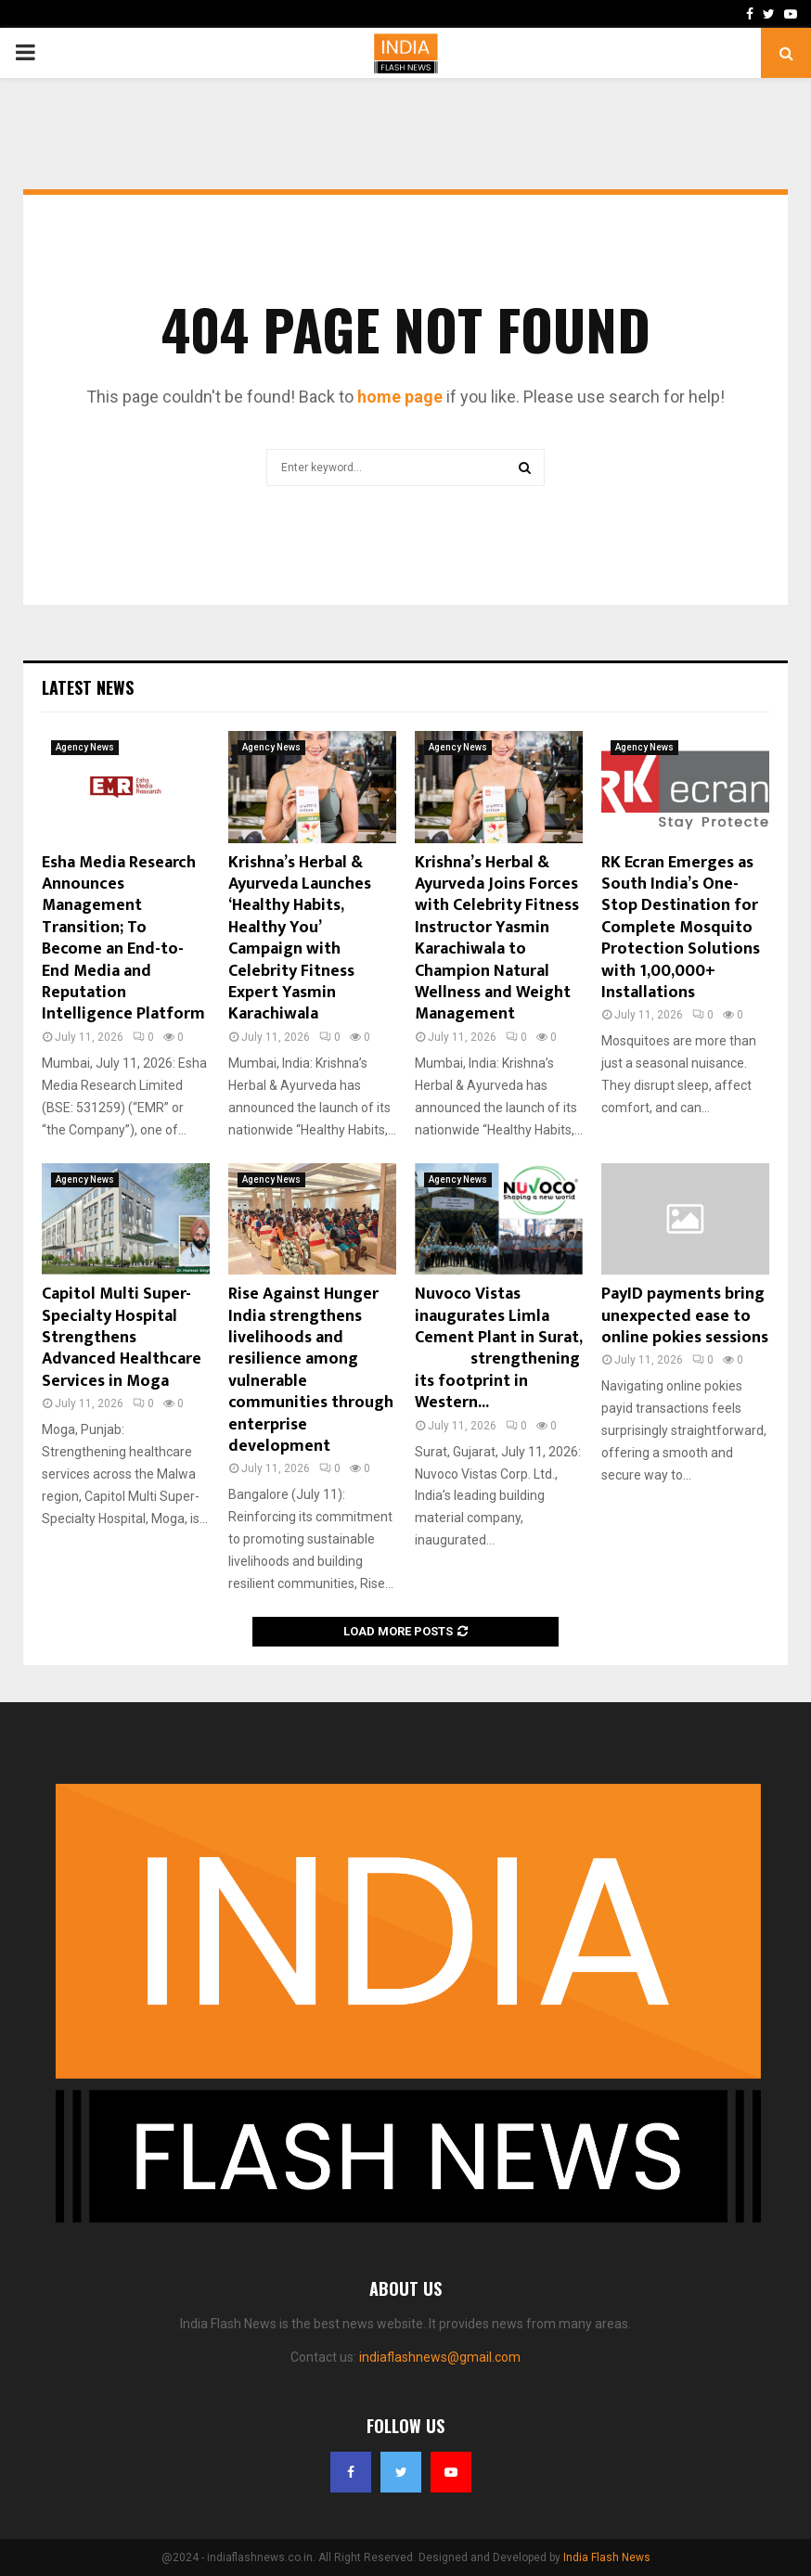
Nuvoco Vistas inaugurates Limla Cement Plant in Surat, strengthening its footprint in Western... (498, 1348)
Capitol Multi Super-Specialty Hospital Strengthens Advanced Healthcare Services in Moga (121, 1337)
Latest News (88, 687)
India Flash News (606, 2557)
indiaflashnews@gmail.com (440, 2357)
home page (400, 396)
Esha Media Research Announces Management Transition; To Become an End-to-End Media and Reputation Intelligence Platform (123, 939)
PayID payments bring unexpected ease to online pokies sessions (684, 1316)
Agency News (85, 747)
